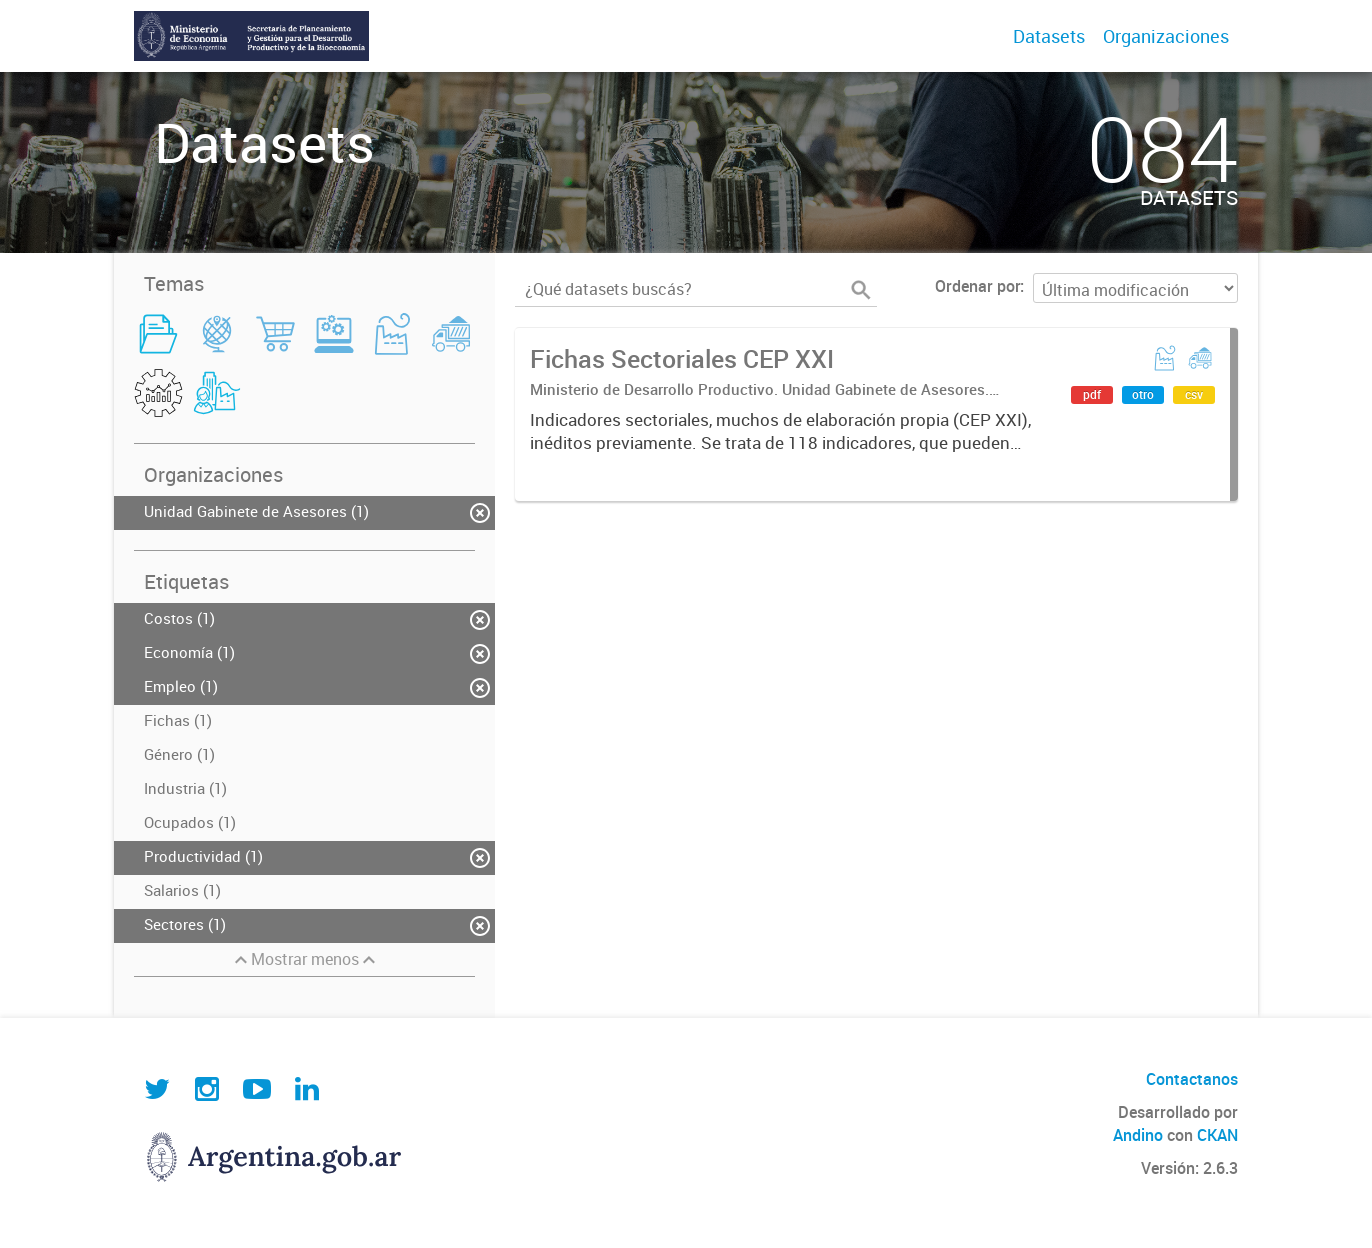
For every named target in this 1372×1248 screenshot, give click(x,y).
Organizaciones (1166, 36)
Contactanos (1192, 1079)
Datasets (1049, 36)
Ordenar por (977, 286)
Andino (1138, 1135)
